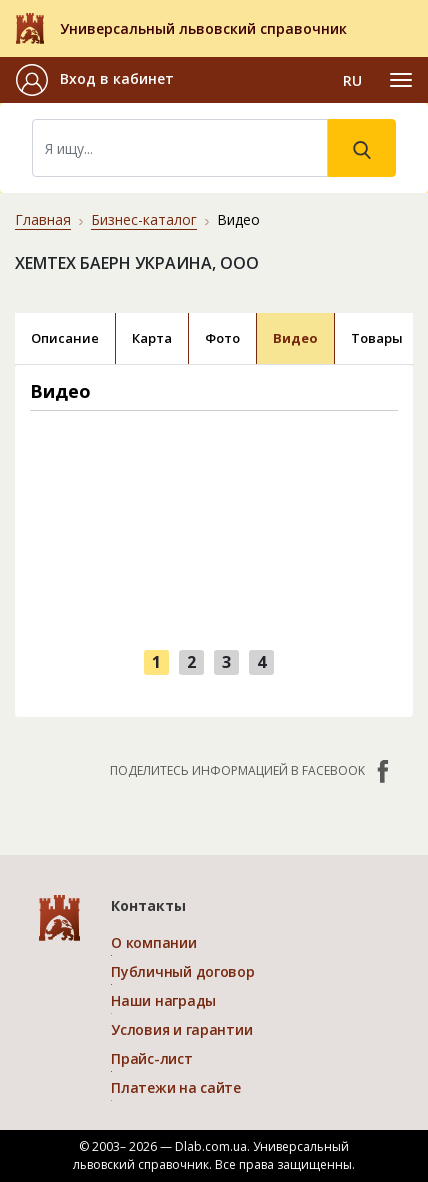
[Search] (180, 148)
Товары (377, 338)
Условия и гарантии (181, 1029)
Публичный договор (182, 971)
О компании (153, 942)
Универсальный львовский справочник (203, 28)
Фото (222, 338)
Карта (152, 338)
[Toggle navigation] (401, 80)
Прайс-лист (151, 1058)
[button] (95, 80)
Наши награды (163, 1000)
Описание (65, 338)
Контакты (148, 905)
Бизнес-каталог (144, 219)
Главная (43, 219)
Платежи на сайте (176, 1087)
